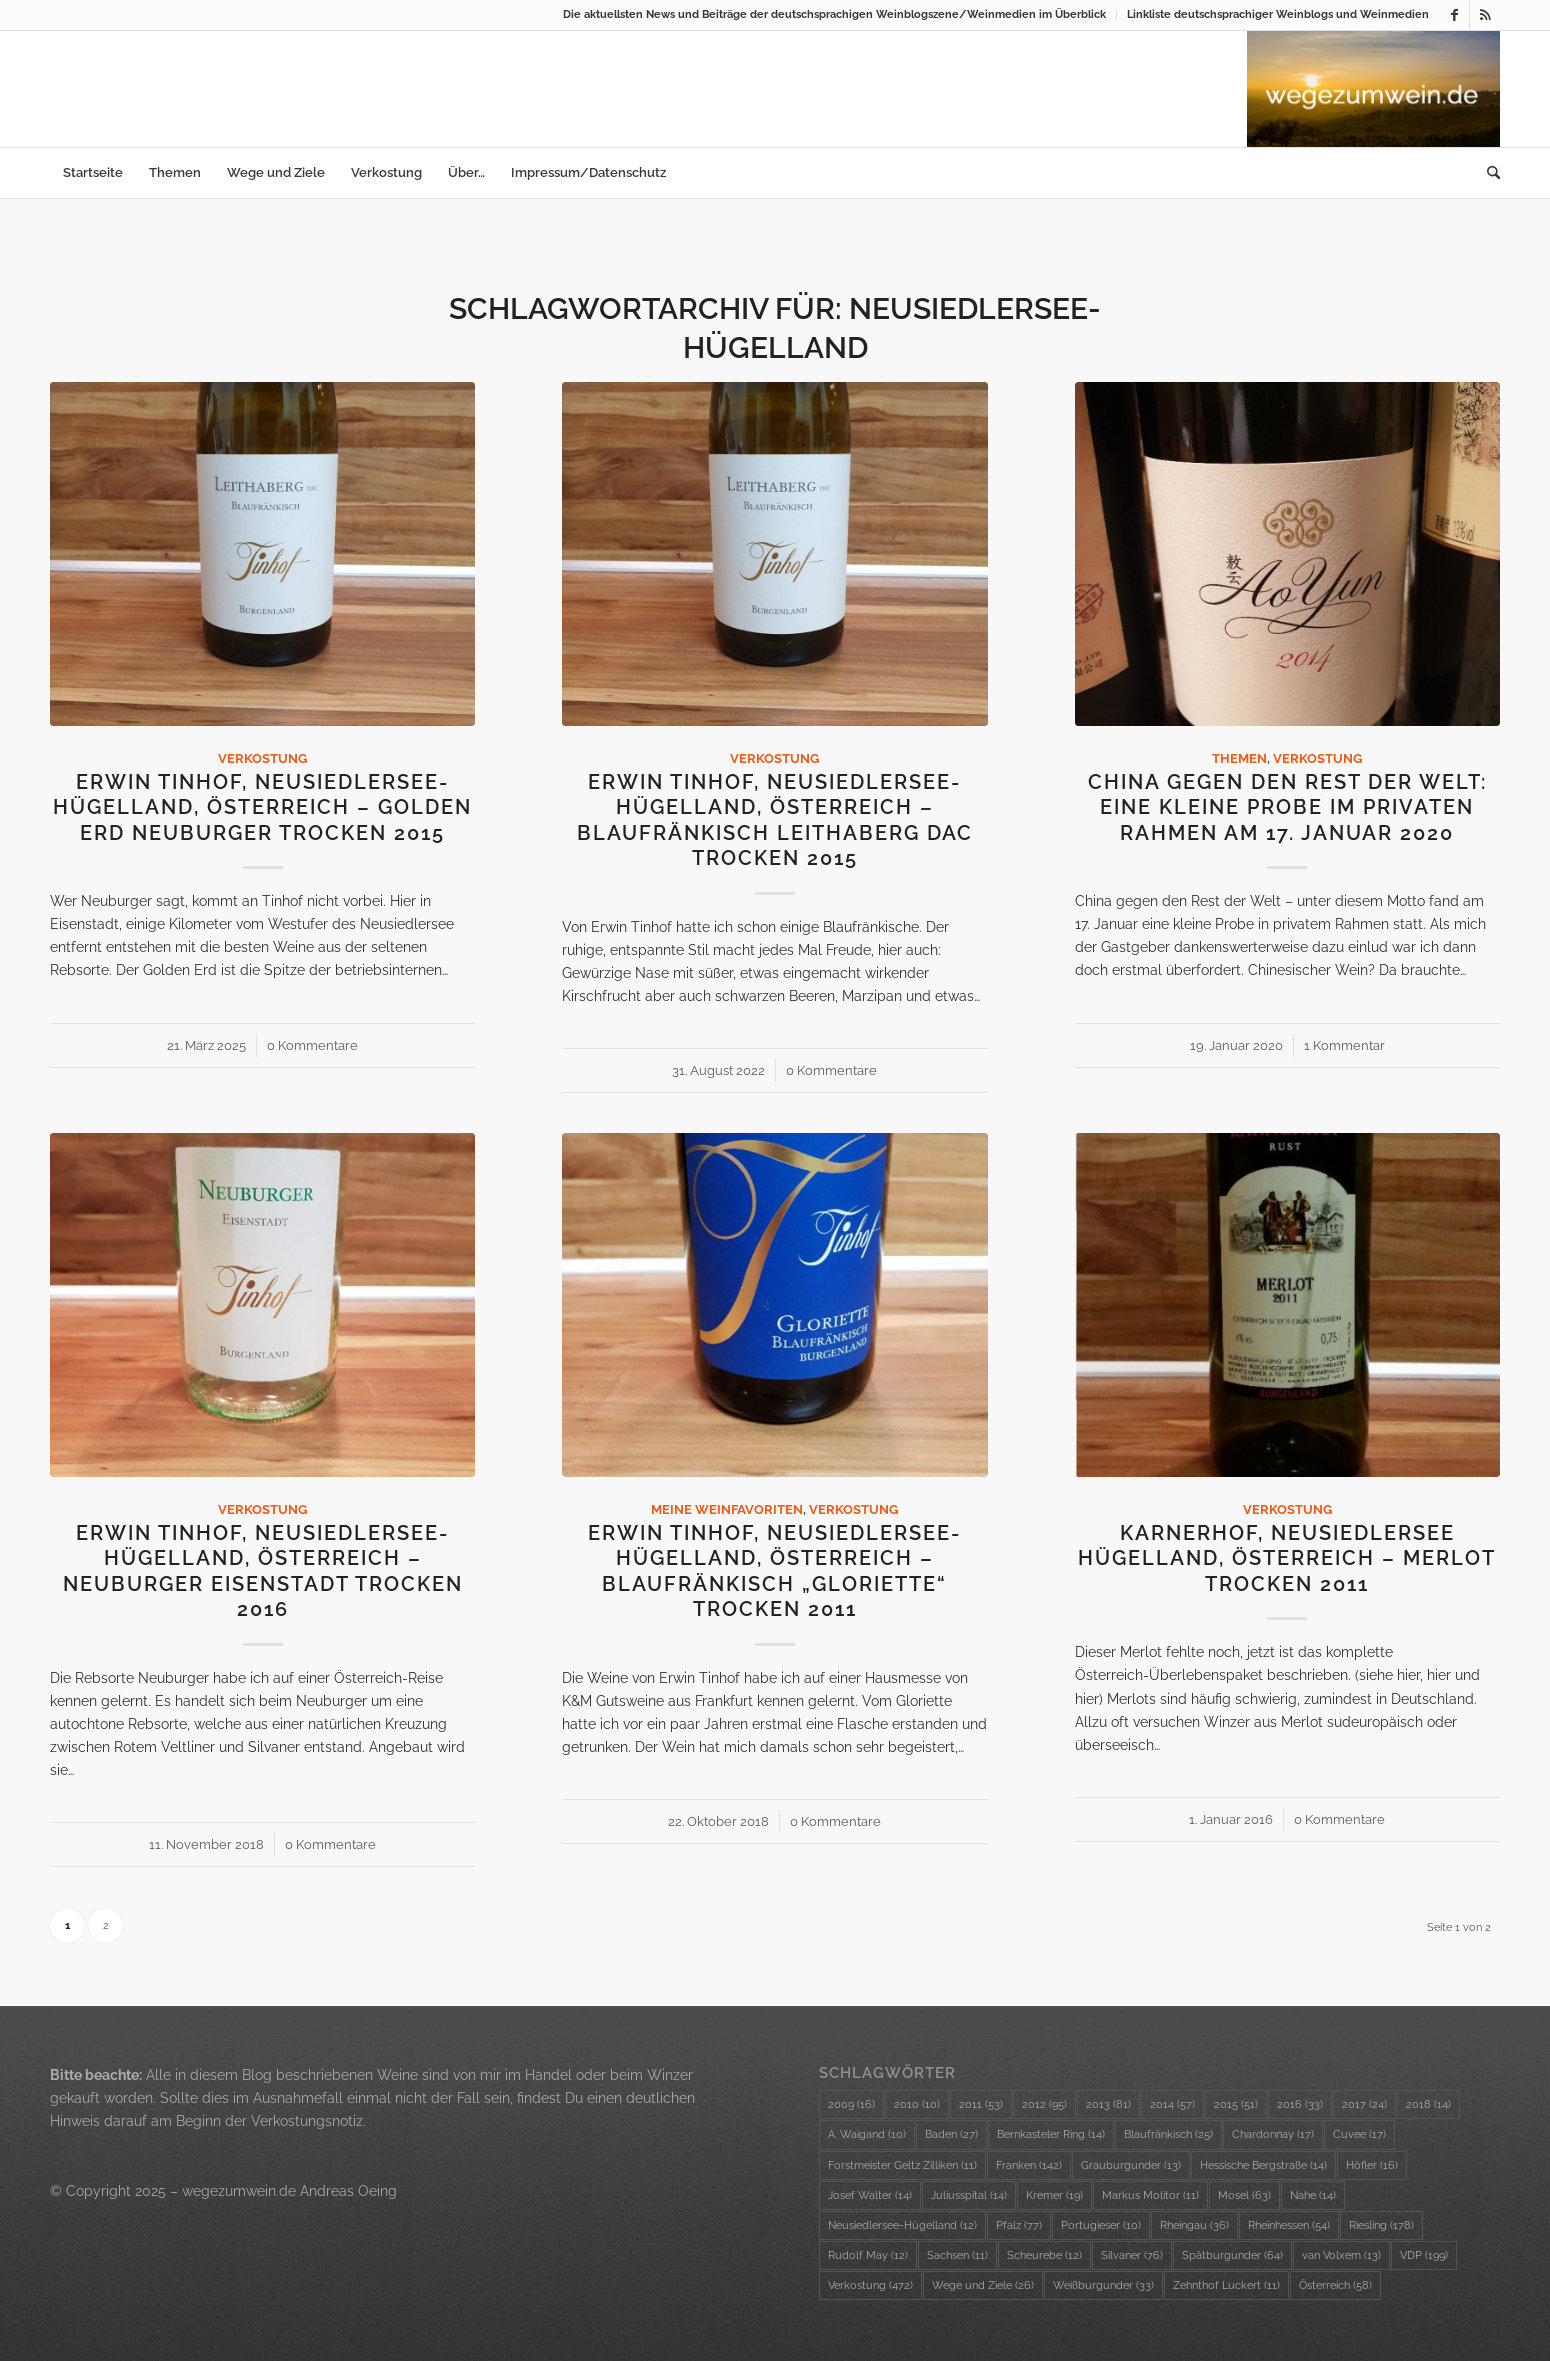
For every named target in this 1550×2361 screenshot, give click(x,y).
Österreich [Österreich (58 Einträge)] (1335, 2285)
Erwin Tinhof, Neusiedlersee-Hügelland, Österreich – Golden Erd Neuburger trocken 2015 (262, 808)
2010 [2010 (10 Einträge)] (917, 2104)
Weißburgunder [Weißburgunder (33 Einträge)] (1103, 2285)
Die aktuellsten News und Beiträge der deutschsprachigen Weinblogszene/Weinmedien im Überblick (834, 14)
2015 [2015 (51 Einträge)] (1236, 2104)
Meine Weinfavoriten (727, 1509)
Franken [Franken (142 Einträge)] (1029, 2165)
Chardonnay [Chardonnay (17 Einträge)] (1273, 2134)
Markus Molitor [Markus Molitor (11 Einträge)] (1150, 2195)
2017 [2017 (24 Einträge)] (1364, 2104)
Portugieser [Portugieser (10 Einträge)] (1101, 2225)
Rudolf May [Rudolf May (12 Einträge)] (868, 2255)
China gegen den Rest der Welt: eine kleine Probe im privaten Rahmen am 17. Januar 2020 (1287, 808)
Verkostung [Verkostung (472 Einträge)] (870, 2285)
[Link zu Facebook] (1454, 15)
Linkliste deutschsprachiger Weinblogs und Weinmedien (1278, 14)
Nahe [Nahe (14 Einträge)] (1313, 2195)
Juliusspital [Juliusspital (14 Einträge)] (969, 2195)
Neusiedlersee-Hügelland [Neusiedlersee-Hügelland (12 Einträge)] (902, 2225)
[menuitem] (835, 15)
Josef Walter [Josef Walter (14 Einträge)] (870, 2195)
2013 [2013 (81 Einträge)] (1108, 2104)
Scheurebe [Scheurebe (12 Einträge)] (1044, 2255)
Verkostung (262, 758)
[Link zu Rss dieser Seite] (1485, 15)
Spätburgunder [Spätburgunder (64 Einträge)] (1232, 2255)
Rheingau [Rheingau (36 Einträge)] (1194, 2225)
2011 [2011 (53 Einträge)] (981, 2104)
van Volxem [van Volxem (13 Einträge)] (1341, 2255)
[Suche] (1487, 173)
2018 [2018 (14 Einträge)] (1428, 2104)
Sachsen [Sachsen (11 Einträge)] (957, 2255)
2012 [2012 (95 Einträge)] (1044, 2104)
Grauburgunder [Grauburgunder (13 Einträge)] (1131, 2165)
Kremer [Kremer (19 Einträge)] (1054, 2195)
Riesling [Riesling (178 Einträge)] (1381, 2225)
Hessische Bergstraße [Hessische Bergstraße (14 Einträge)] (1263, 2165)
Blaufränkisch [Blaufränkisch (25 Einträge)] (1168, 2134)
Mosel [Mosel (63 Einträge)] (1244, 2195)
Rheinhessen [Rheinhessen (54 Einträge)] (1289, 2225)
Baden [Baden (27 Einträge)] (951, 2134)
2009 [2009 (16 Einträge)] (851, 2104)
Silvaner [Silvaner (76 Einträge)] (1132, 2255)
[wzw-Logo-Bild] (1373, 89)
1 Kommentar (1344, 1045)
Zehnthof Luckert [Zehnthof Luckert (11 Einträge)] (1226, 2285)
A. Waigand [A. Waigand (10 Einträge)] (867, 2134)
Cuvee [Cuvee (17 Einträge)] (1359, 2134)
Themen (1239, 758)
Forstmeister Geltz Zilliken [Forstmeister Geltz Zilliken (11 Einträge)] (902, 2165)
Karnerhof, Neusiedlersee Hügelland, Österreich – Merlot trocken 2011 (1287, 1559)
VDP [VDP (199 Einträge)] (1424, 2255)
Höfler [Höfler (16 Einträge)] (1372, 2165)
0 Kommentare (312, 1045)
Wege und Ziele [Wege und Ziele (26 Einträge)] (983, 2285)
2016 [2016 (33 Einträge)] (1300, 2104)
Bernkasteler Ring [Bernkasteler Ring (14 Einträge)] (1051, 2134)
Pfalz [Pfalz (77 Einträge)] (1019, 2225)
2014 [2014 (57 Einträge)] (1172, 2104)
